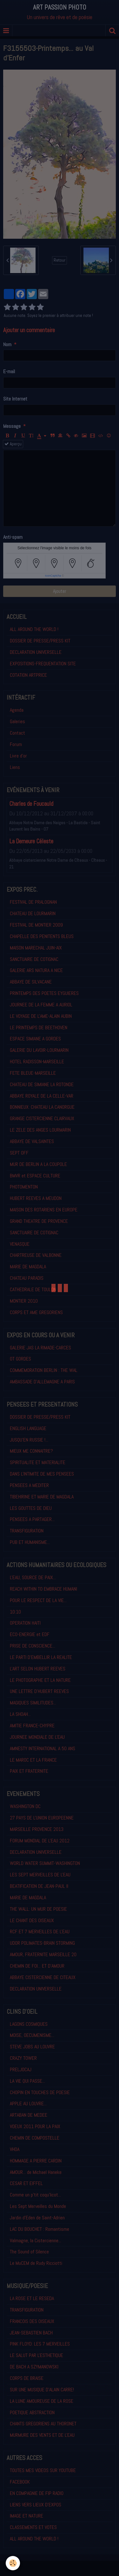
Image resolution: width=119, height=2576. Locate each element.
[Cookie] (13, 2563)
